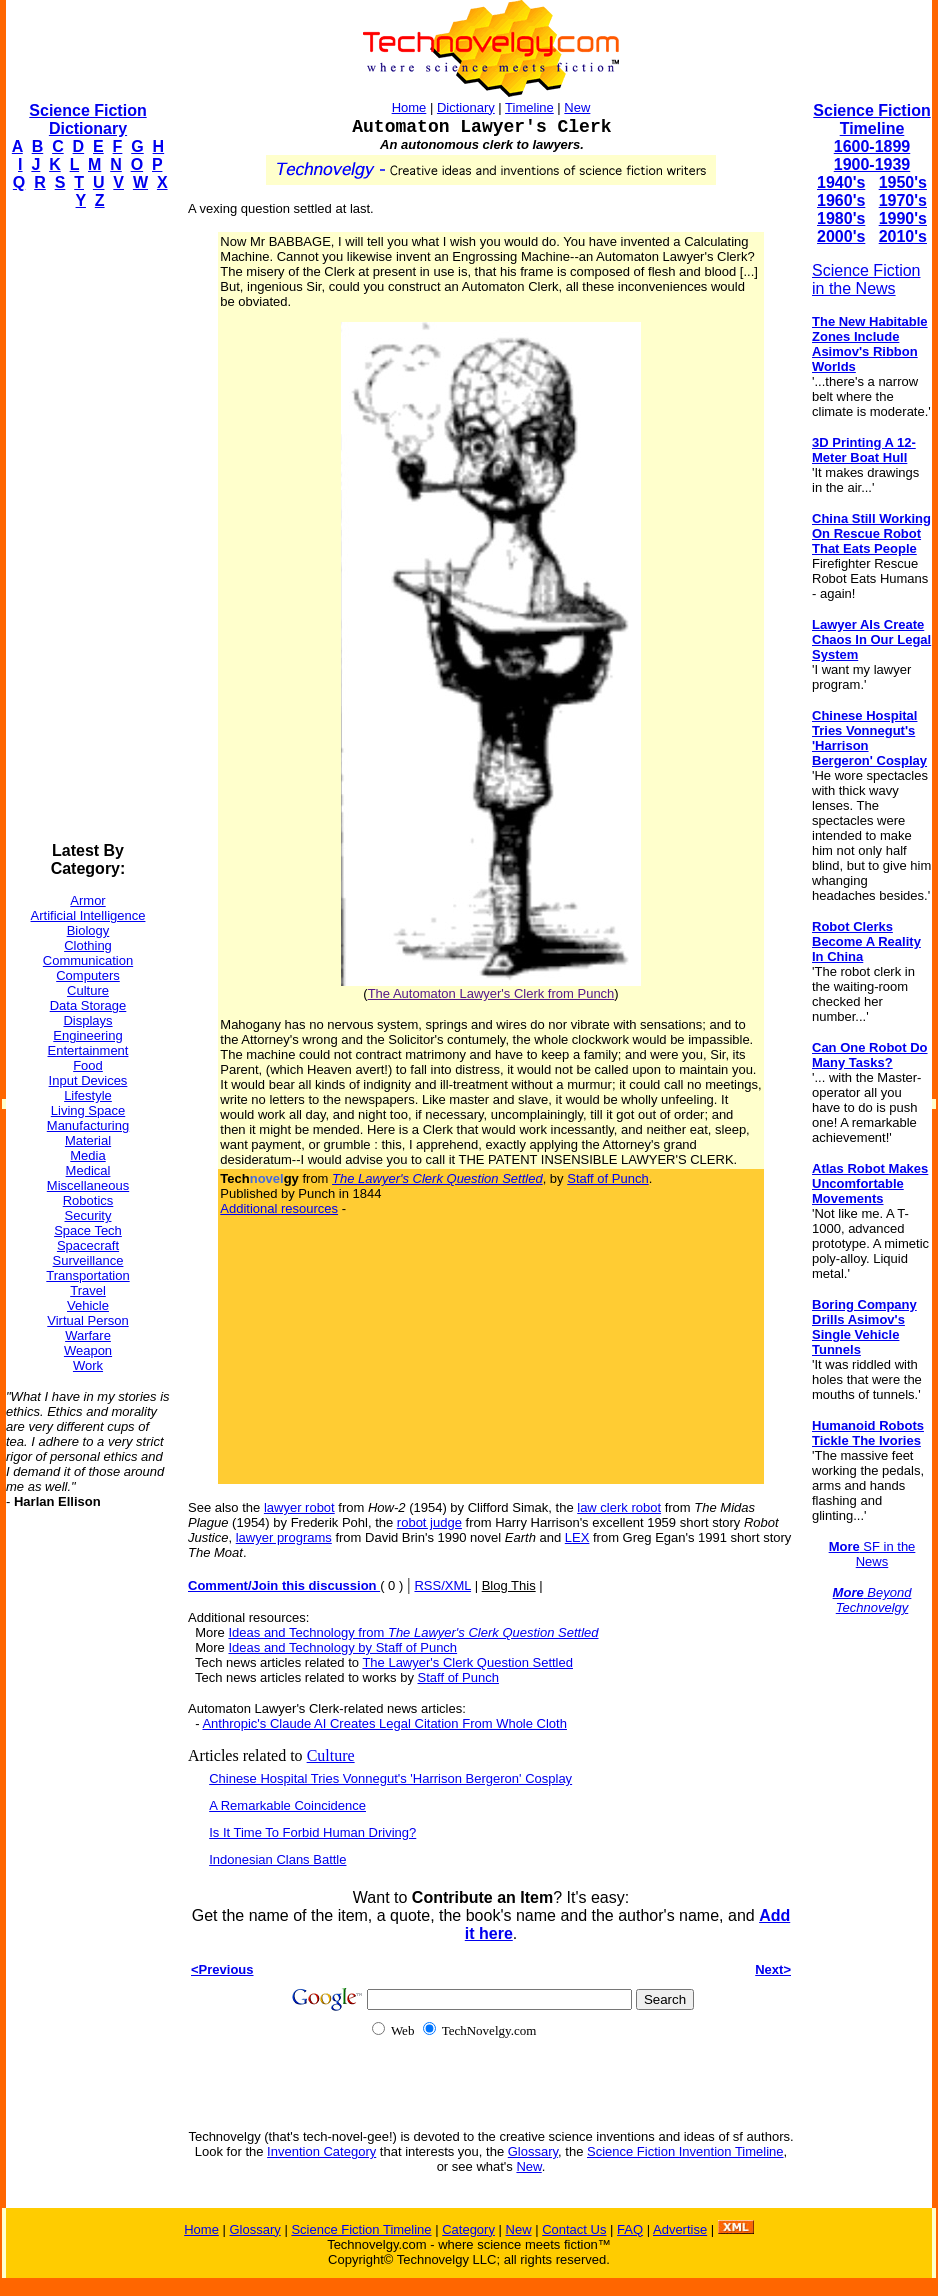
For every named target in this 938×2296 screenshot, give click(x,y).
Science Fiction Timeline (871, 119)
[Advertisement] (86, 526)
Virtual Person (87, 1320)
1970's (903, 200)
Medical (88, 1170)
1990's (903, 218)
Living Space (88, 1110)
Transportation (87, 1275)
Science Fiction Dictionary (87, 119)
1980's (841, 218)
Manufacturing (88, 1125)
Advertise (680, 2229)
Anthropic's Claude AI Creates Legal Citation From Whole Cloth (384, 1723)
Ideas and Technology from (413, 1632)
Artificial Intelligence (88, 915)
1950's (903, 182)
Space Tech (88, 1230)
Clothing (88, 945)
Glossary (533, 2151)
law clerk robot (619, 1507)
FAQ (630, 2229)
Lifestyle (88, 1095)
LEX (577, 1537)
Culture (88, 990)
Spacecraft (88, 1245)
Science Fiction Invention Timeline (685, 2151)
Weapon (88, 1350)
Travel (88, 1290)
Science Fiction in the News (866, 279)
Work (88, 1365)
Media (87, 1155)
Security (88, 1215)
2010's (903, 236)
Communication (88, 960)
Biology (88, 930)
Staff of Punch (607, 1178)
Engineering (87, 1035)
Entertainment (88, 1050)
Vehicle (88, 1305)
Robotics (88, 1200)
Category (468, 2229)
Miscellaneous (88, 1185)
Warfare (88, 1335)
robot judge (429, 1522)
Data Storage (88, 1005)
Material (88, 1140)
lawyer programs (284, 1537)
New (577, 107)
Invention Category (321, 2151)
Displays (87, 1020)
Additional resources (279, 1208)
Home (409, 107)
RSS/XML (442, 1585)
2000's (841, 236)
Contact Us (574, 2229)
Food (88, 1065)
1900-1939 (872, 164)
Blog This (509, 1585)
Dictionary (466, 107)
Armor (87, 900)
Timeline (529, 107)
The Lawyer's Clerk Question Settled (467, 1662)
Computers (88, 975)
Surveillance (88, 1260)
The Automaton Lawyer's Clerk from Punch (491, 993)
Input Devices (88, 1080)
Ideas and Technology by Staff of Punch (342, 1647)
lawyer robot (299, 1507)
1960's (841, 200)
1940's (841, 182)
